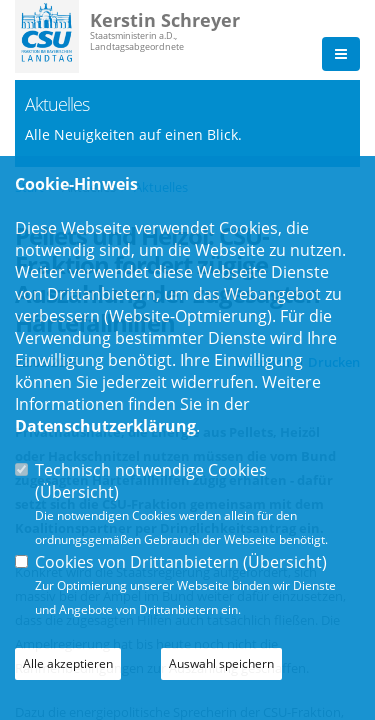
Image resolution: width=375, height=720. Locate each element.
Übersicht (77, 492)
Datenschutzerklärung (105, 426)
